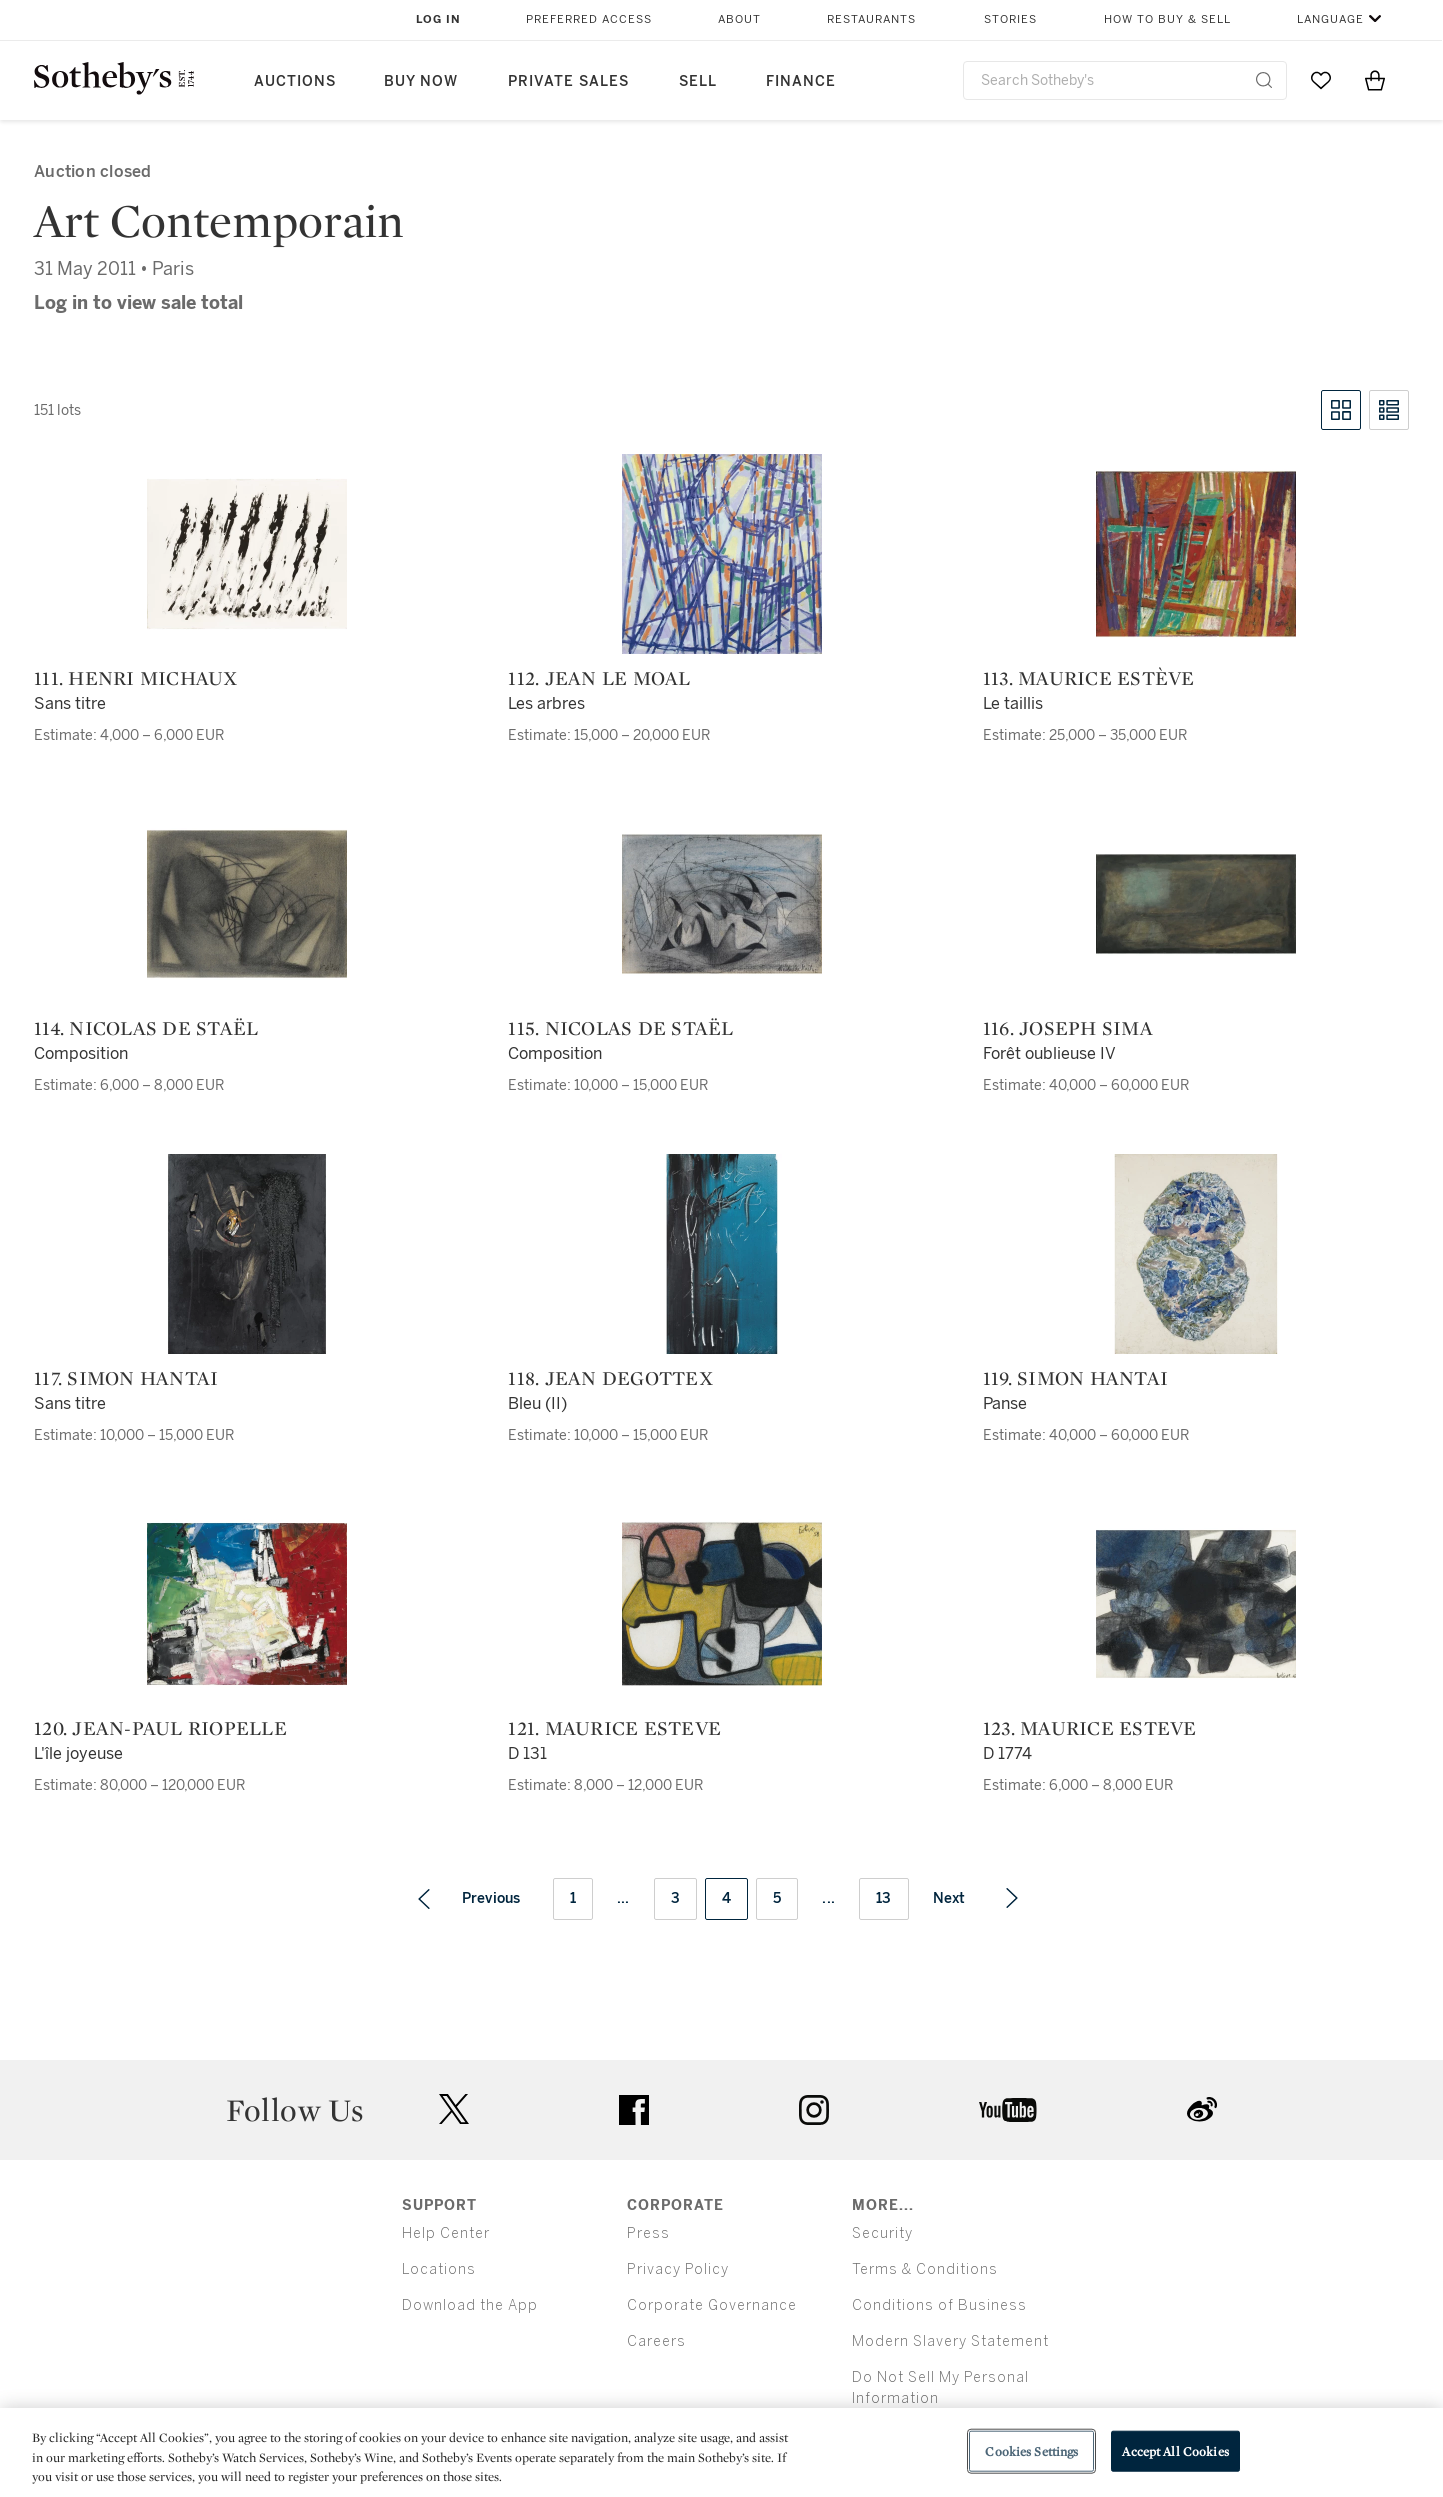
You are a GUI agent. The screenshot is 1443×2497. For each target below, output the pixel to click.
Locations (439, 2269)
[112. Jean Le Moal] (722, 554)
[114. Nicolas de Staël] (247, 904)
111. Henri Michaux (136, 678)
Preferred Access (589, 19)
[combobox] (1125, 80)
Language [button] (1330, 19)
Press (648, 2233)
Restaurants (871, 19)
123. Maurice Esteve (1090, 1728)
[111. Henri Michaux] (247, 554)
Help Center (446, 2233)
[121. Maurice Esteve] (722, 1604)
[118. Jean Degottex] (722, 1254)
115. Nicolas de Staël (620, 1028)
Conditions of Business (939, 2305)
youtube (1008, 2110)
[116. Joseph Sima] (1196, 904)
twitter (454, 2109)
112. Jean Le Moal (599, 678)
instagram (814, 2110)
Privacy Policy (678, 2269)
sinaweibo (1202, 2109)
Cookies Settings (1031, 2450)
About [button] (739, 19)
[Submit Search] (1264, 80)
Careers (656, 2341)
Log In (438, 19)
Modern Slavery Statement (950, 2341)
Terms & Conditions (925, 2269)
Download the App (470, 2305)
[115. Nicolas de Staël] (722, 904)
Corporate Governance (712, 2305)
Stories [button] (1010, 19)
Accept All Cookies (1175, 2450)
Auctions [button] (295, 81)
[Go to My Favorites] (1321, 80)
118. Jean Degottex (610, 1378)
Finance (801, 81)
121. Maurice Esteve (614, 1728)
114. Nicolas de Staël (146, 1028)
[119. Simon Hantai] (1196, 1254)
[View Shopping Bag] (1375, 80)
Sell (698, 81)
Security (882, 2233)
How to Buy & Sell (1167, 19)
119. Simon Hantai (1075, 1378)
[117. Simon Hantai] (247, 1254)
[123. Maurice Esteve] (1196, 1604)
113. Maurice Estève (1089, 678)
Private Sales (568, 81)
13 (884, 1898)
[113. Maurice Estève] (1196, 554)
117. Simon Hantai (126, 1378)
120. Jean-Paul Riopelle (160, 1728)
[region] (721, 2452)
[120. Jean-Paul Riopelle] (247, 1604)
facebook (634, 2110)
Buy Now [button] (421, 81)
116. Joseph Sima (1068, 1028)
